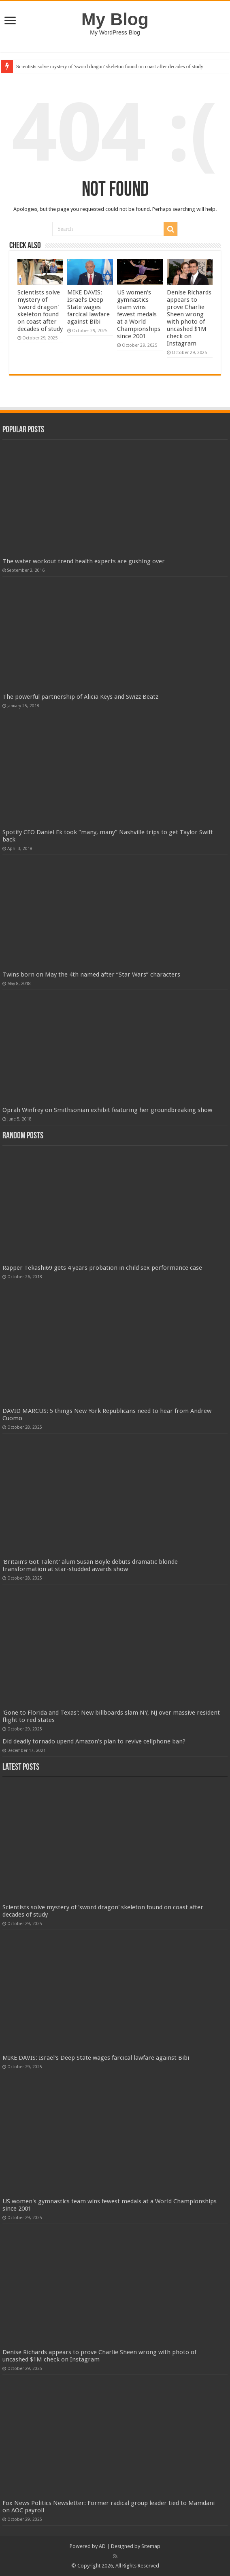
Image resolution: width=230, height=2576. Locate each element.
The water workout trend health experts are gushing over (83, 561)
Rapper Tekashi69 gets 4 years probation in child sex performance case (102, 1267)
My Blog (115, 19)
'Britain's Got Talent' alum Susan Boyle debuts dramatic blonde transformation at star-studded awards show (90, 1565)
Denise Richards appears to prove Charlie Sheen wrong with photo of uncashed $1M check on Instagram (189, 318)
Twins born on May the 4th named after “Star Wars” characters (91, 974)
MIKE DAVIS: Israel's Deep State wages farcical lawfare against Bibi (88, 307)
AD (102, 2546)
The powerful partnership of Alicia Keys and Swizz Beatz (80, 696)
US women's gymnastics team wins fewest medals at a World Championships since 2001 (138, 314)
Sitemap (150, 2546)
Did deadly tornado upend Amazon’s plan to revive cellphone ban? (93, 1741)
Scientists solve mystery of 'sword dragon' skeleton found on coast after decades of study (109, 66)
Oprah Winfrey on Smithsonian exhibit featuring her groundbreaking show (107, 1110)
